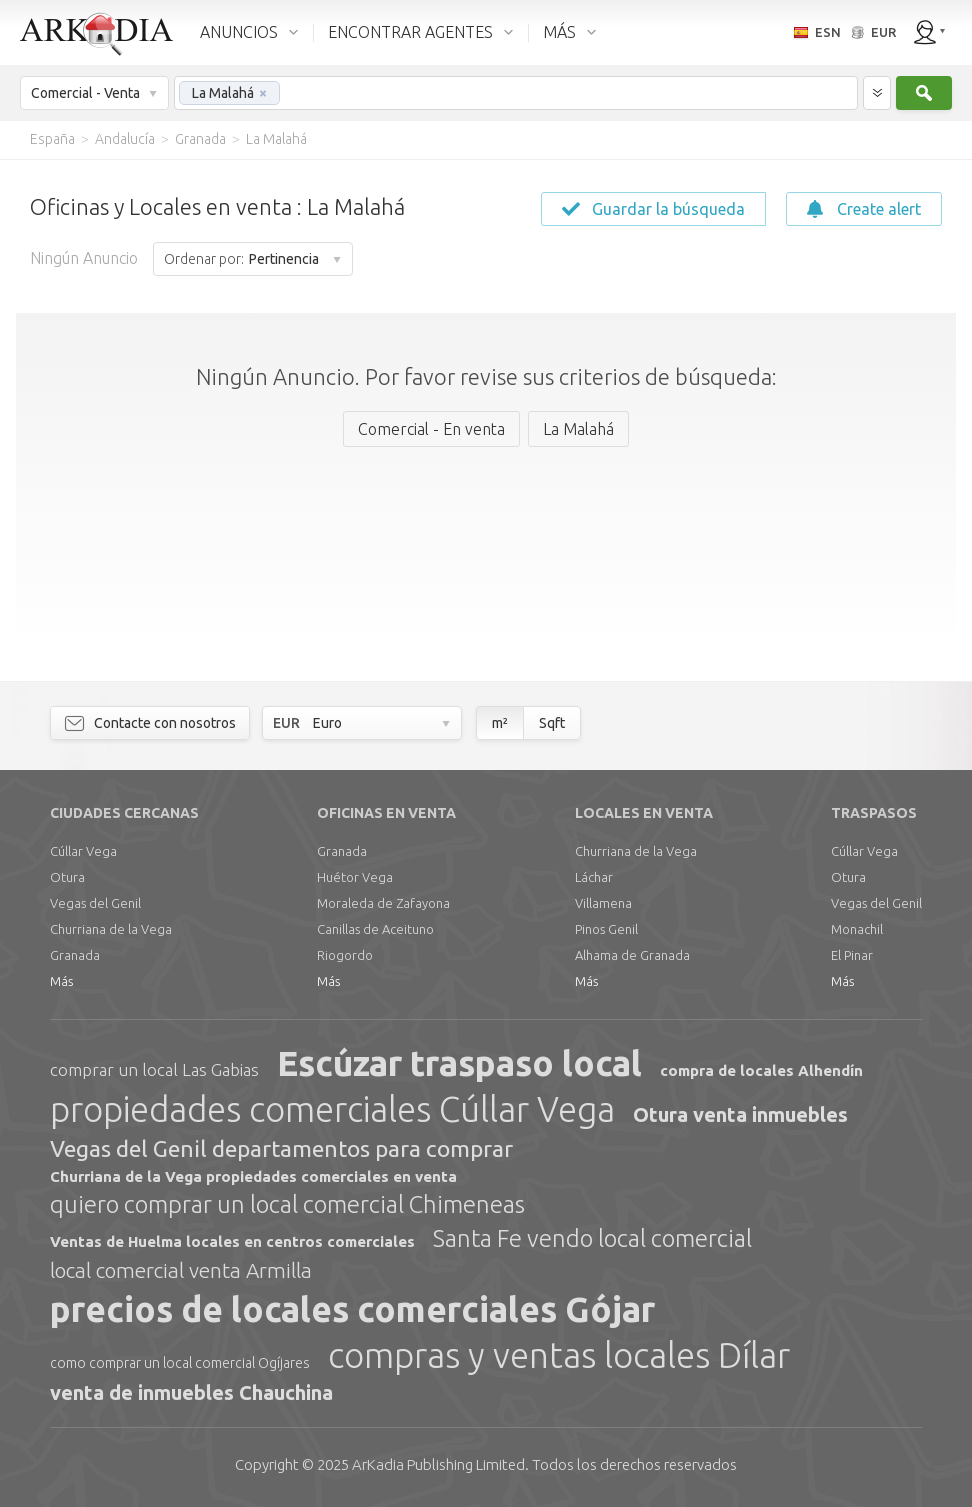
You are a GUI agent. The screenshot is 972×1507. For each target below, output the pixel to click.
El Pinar (852, 955)
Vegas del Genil (95, 903)
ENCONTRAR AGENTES (410, 32)
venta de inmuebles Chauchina (191, 1392)
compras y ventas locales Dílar (559, 1355)
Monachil (857, 929)
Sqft (552, 723)
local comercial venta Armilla (181, 1270)
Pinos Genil (606, 929)
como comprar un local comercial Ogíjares (180, 1363)
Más (61, 981)
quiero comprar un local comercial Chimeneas (287, 1204)
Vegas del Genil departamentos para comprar (281, 1148)
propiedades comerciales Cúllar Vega (332, 1109)
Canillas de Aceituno (375, 929)
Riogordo (345, 955)
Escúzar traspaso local (459, 1063)
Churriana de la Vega (111, 929)
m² (500, 723)
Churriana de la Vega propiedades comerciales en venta (253, 1176)
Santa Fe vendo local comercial (592, 1238)
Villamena (603, 903)
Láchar (594, 877)
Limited (438, 1464)
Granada (75, 955)
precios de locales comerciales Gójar (352, 1309)
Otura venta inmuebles (740, 1114)
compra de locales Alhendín (761, 1070)
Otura (67, 877)
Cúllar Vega (83, 851)
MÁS (559, 32)
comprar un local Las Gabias (154, 1069)
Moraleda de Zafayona (383, 903)
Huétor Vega (355, 877)
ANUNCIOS (239, 32)
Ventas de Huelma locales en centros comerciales (232, 1241)
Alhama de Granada (632, 955)
